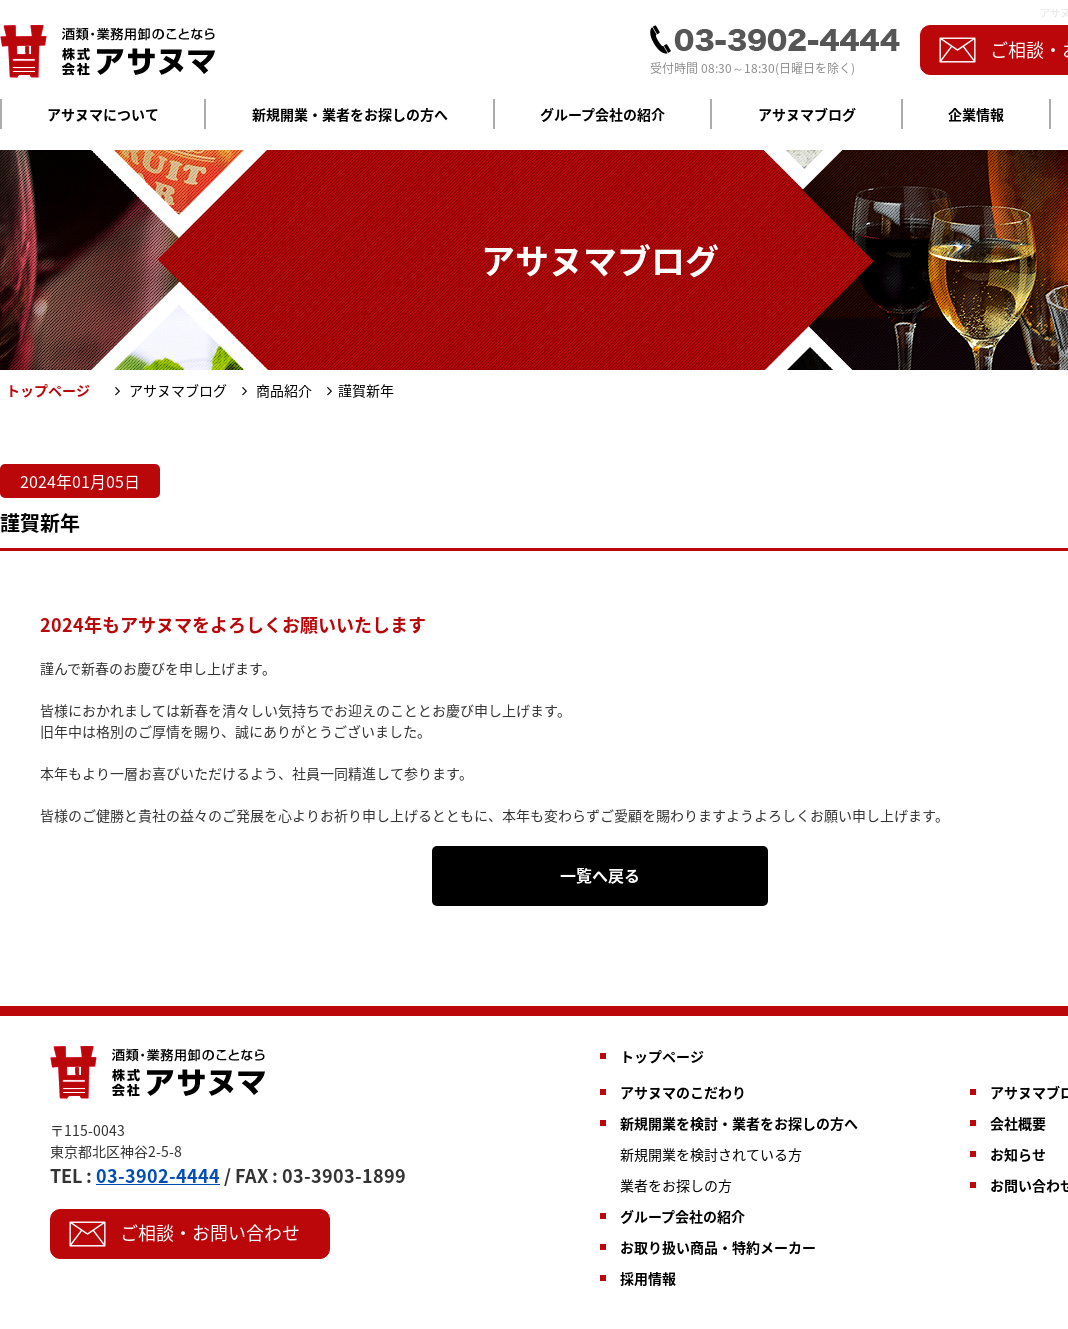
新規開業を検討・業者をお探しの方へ (739, 1123)
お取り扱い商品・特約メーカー (718, 1247)
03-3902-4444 (158, 1175)
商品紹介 (282, 390)
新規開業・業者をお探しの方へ (350, 114)
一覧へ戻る (600, 875)
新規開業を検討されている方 (711, 1154)
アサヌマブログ (807, 114)
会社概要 (1018, 1123)
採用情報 (648, 1278)
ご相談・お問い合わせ (210, 1232)
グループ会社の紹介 (602, 114)
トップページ (662, 1056)
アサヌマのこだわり (683, 1092)
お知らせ (1018, 1154)
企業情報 (976, 114)
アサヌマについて (103, 114)
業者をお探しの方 (676, 1185)
